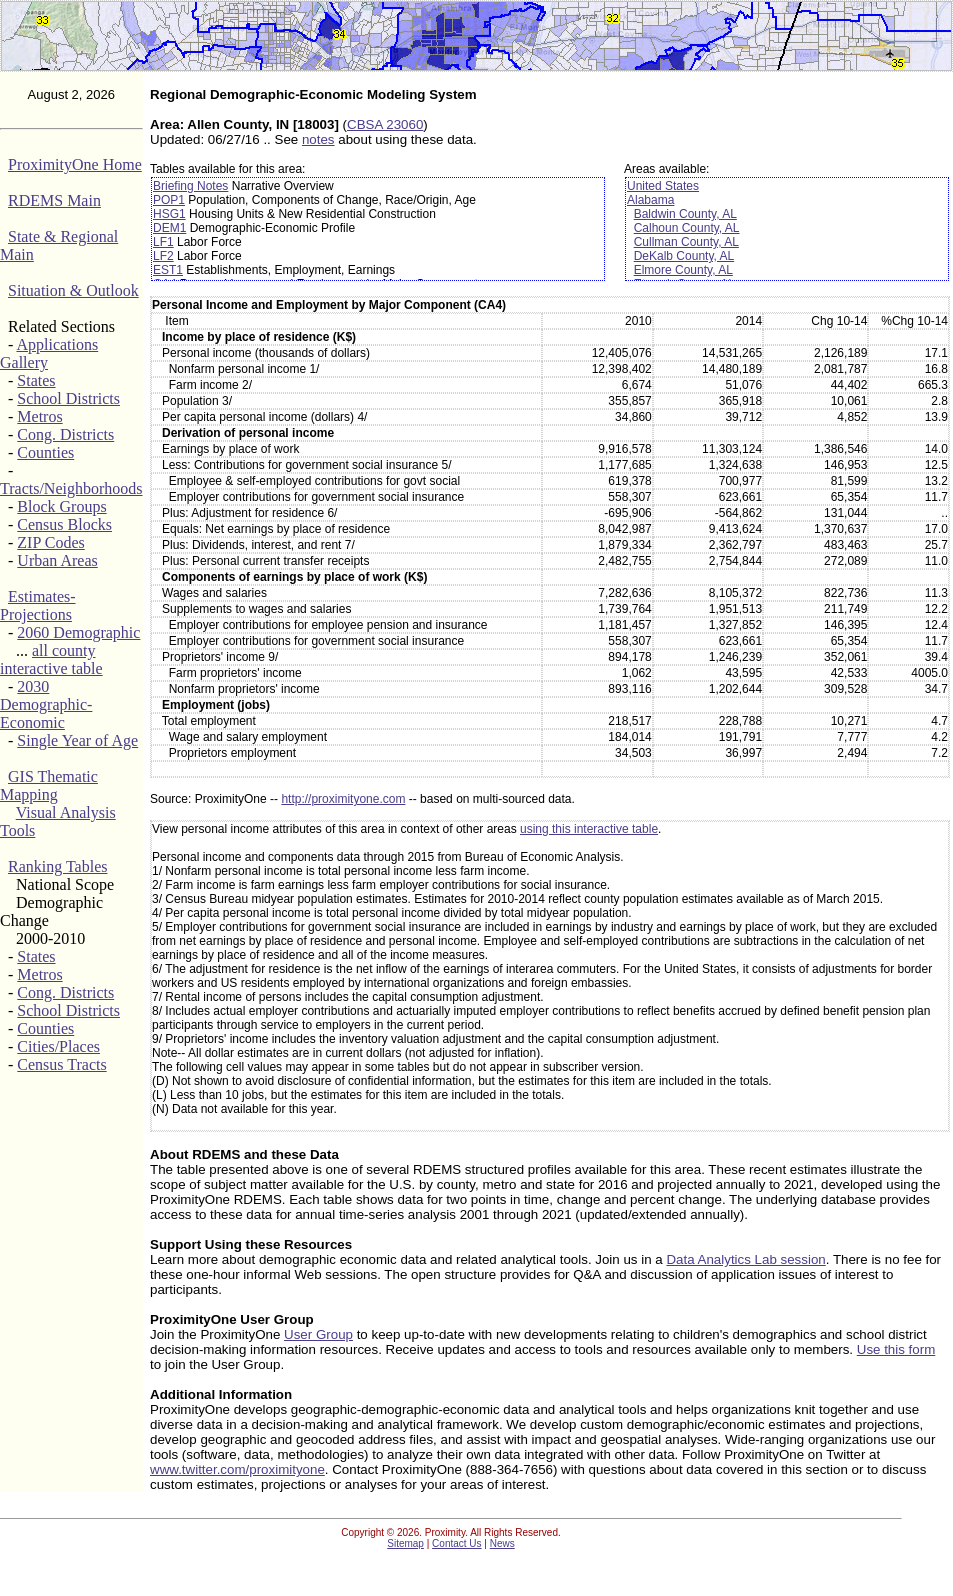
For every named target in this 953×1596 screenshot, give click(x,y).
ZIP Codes (50, 542)
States (36, 380)
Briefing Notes (190, 186)
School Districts (68, 398)
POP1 (169, 200)
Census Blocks (64, 524)
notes (318, 139)
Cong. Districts (65, 434)
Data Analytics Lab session (745, 1259)
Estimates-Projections (38, 605)
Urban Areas (57, 560)
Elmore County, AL (683, 270)
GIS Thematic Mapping (49, 785)
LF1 (163, 242)
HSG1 (169, 214)
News (502, 1543)
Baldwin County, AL (685, 214)
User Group (318, 1334)
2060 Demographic (78, 632)
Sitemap (405, 1543)
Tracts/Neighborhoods (71, 488)
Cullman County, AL (686, 242)
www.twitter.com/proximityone (237, 1469)
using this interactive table (589, 829)
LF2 (163, 256)
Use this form (896, 1349)
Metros (39, 416)
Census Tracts (61, 1064)
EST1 (168, 270)
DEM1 (169, 228)
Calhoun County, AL (687, 228)
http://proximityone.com (343, 799)
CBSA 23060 (385, 124)
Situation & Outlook (73, 290)
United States (663, 186)
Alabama (650, 200)
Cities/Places (58, 1046)
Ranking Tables (57, 866)
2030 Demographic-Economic (46, 704)
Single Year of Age (77, 740)
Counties (45, 452)
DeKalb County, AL (684, 256)
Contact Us (456, 1543)
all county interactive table (51, 659)
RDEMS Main (54, 200)
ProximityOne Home (75, 164)
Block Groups (61, 506)
